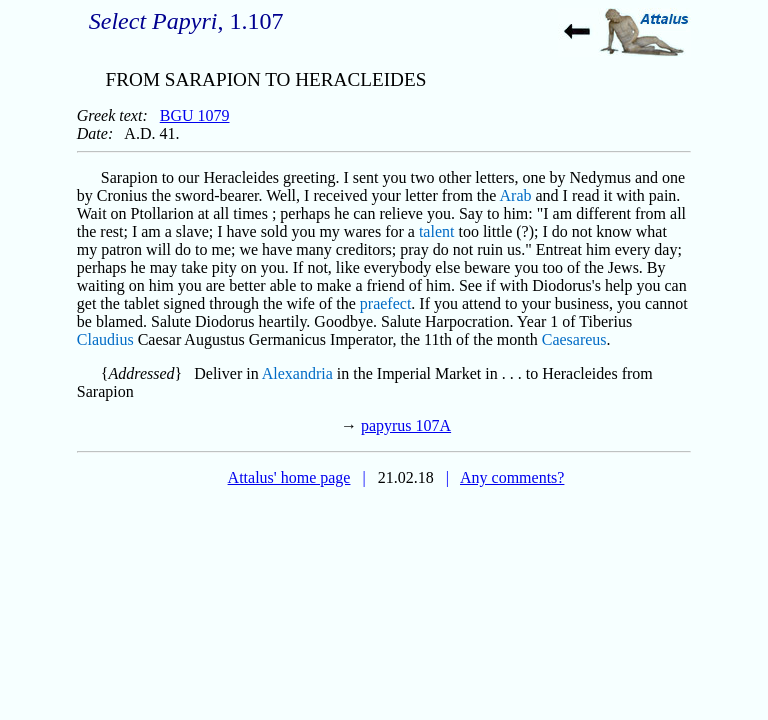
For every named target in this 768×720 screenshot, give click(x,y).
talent (437, 231)
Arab (516, 195)
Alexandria (297, 373)
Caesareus (574, 339)
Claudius (105, 339)
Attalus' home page (289, 477)
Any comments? (512, 477)
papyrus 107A (406, 425)
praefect (386, 303)
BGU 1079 (195, 115)
